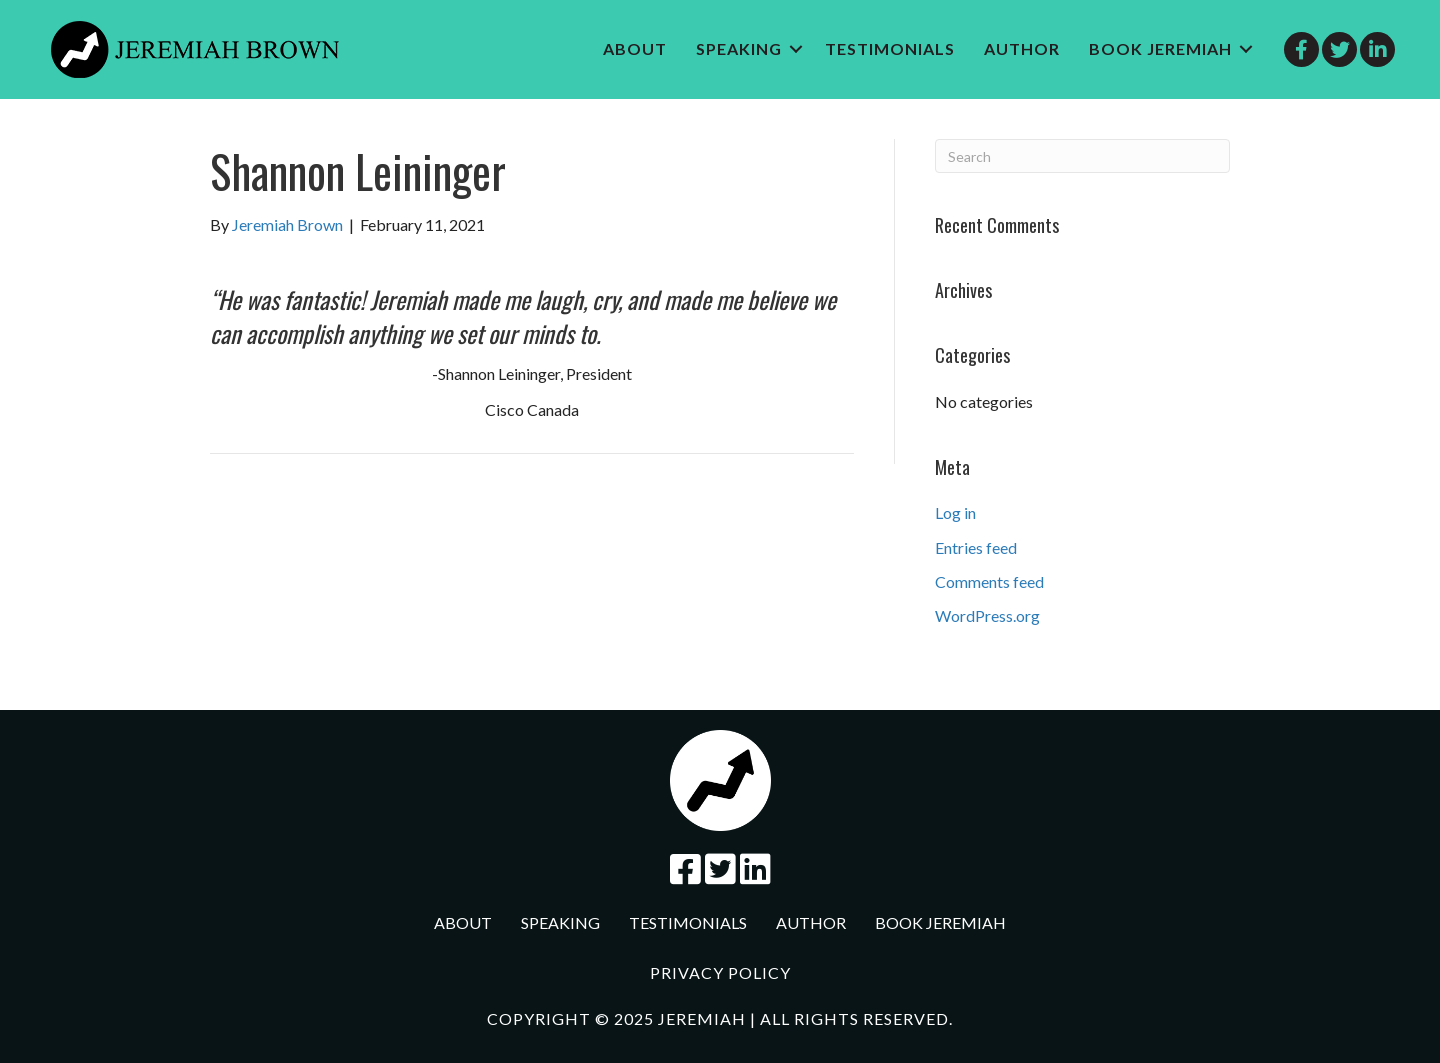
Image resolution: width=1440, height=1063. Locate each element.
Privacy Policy (720, 972)
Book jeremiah (1160, 48)
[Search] (1082, 156)
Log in (955, 512)
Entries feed (976, 547)
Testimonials (890, 48)
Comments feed (989, 581)
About (635, 48)
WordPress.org (987, 615)
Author (1022, 48)
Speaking (739, 48)
